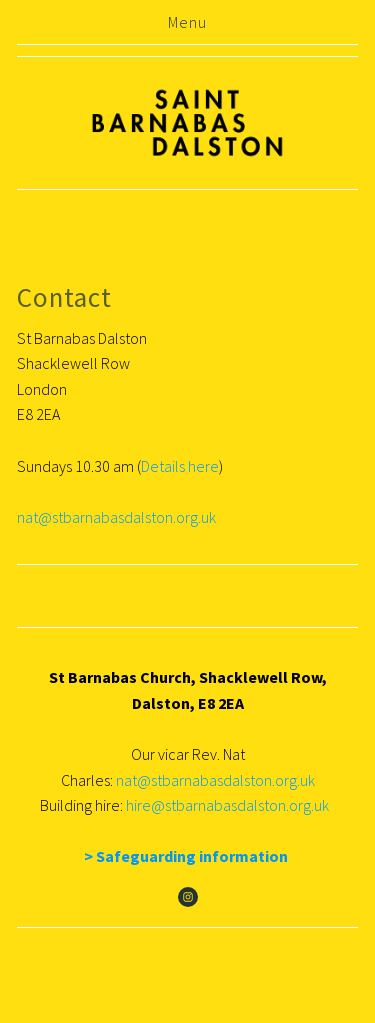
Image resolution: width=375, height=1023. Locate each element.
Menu (187, 22)
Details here (180, 466)
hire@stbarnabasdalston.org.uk (230, 805)
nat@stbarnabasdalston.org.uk (116, 517)
